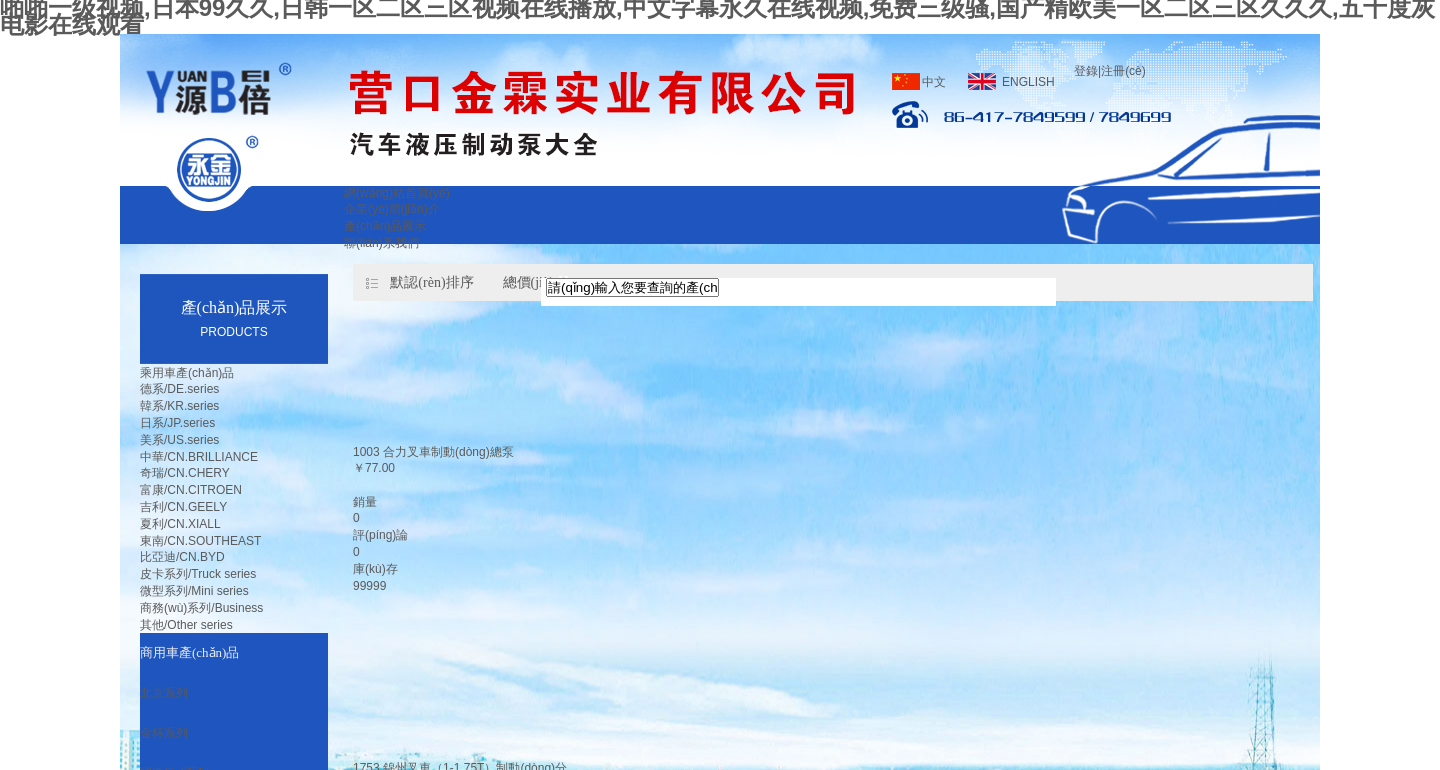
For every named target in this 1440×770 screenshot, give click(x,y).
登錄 (1086, 71)
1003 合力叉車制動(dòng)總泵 (433, 452)
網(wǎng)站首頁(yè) (397, 193)
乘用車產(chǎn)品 (187, 373)
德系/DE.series (179, 389)
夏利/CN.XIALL (180, 524)
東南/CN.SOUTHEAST (200, 541)
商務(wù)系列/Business (201, 608)
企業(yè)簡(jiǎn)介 (392, 209)
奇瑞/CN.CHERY (185, 473)
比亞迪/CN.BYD (182, 557)
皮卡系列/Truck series (198, 574)
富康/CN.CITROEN (191, 490)
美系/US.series (179, 440)
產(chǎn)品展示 (385, 226)
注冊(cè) (1123, 71)
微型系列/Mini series (194, 591)
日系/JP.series (177, 423)
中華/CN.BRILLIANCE (199, 457)
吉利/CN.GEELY (183, 507)
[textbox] (632, 287)
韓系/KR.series (179, 406)
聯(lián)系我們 (381, 243)
